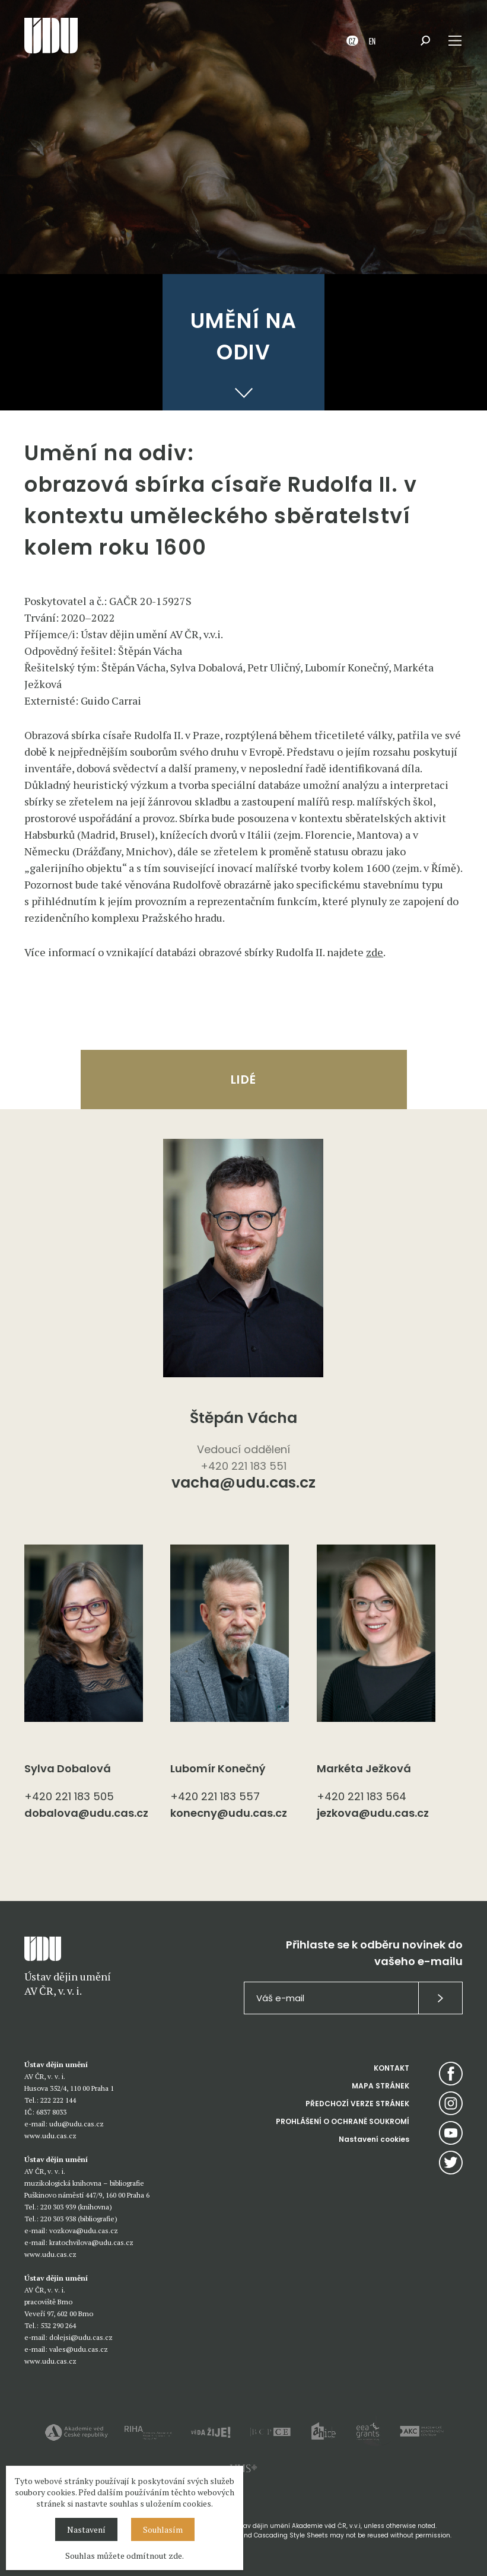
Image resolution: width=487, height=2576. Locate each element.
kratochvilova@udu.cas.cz (91, 2242)
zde (374, 952)
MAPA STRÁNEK (380, 2086)
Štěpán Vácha (243, 1418)
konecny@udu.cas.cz (228, 1813)
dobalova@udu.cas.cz (86, 1813)
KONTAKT (391, 2068)
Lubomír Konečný (217, 1768)
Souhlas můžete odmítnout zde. (124, 2555)
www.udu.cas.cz (50, 2135)
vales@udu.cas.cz (78, 2349)
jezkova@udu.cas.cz (373, 1813)
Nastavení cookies (374, 2139)
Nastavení (86, 2529)
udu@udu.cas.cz (76, 2123)
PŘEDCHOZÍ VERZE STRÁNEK (357, 2104)
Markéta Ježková (364, 1768)
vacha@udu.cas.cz (243, 1484)
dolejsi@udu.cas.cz (81, 2337)
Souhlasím (163, 2529)
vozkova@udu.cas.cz (83, 2230)
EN (372, 41)
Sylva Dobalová (67, 1768)
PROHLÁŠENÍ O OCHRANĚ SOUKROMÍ (342, 2121)
